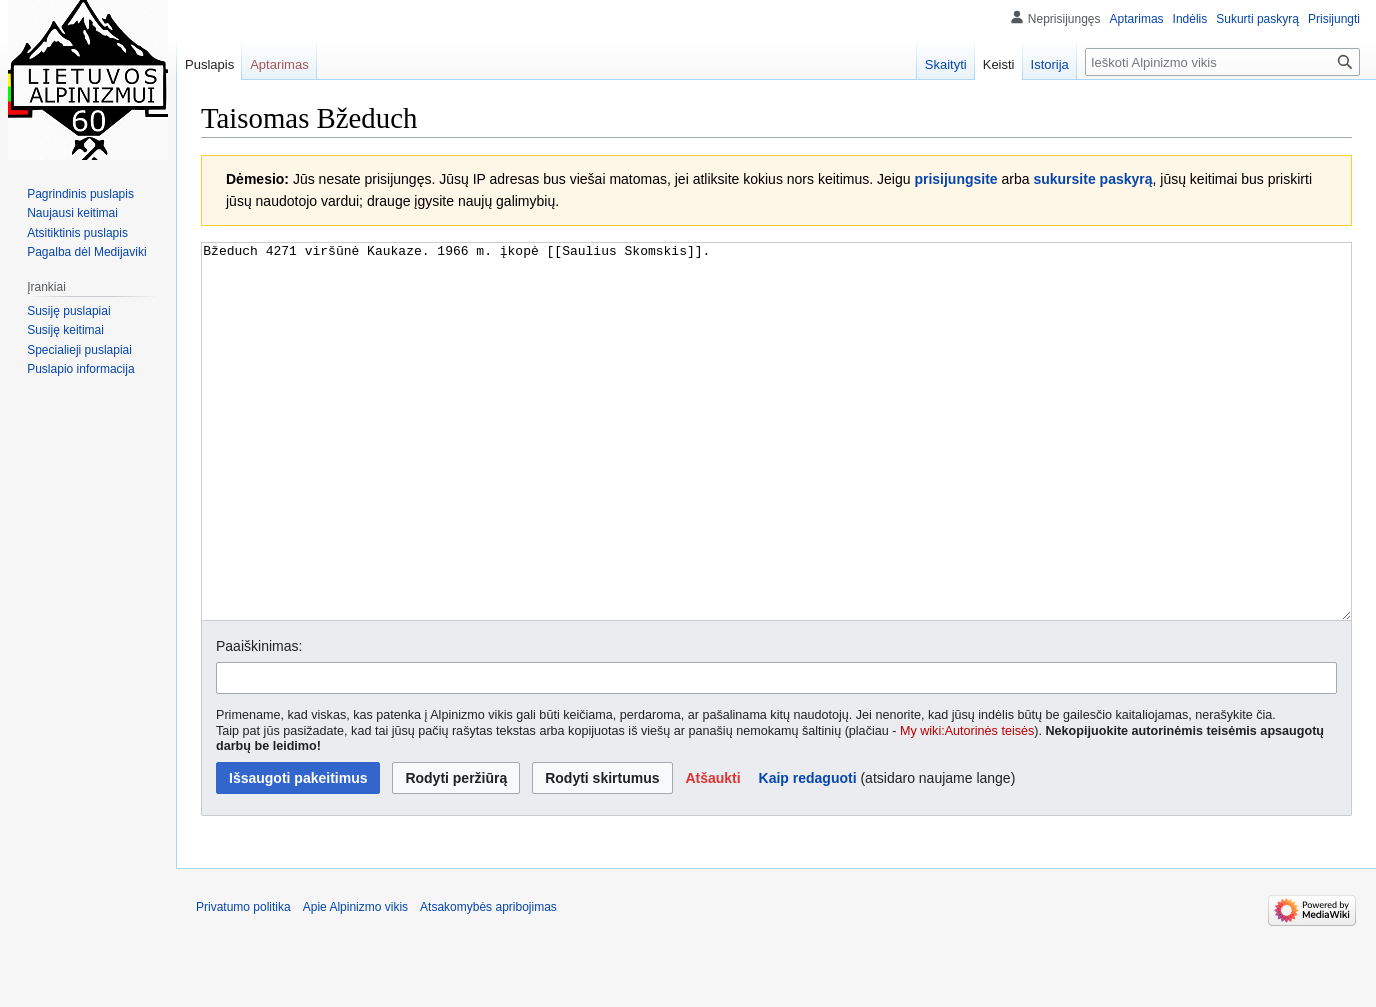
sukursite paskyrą (1092, 179)
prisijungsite (955, 179)
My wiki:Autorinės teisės (967, 806)
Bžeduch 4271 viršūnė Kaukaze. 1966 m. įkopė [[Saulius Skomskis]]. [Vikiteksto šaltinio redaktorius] (776, 469)
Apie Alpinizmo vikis (355, 982)
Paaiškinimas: (259, 721)
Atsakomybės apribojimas (488, 982)
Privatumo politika (243, 982)
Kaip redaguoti (808, 853)
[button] (712, 853)
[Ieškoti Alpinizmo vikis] (1222, 62)
